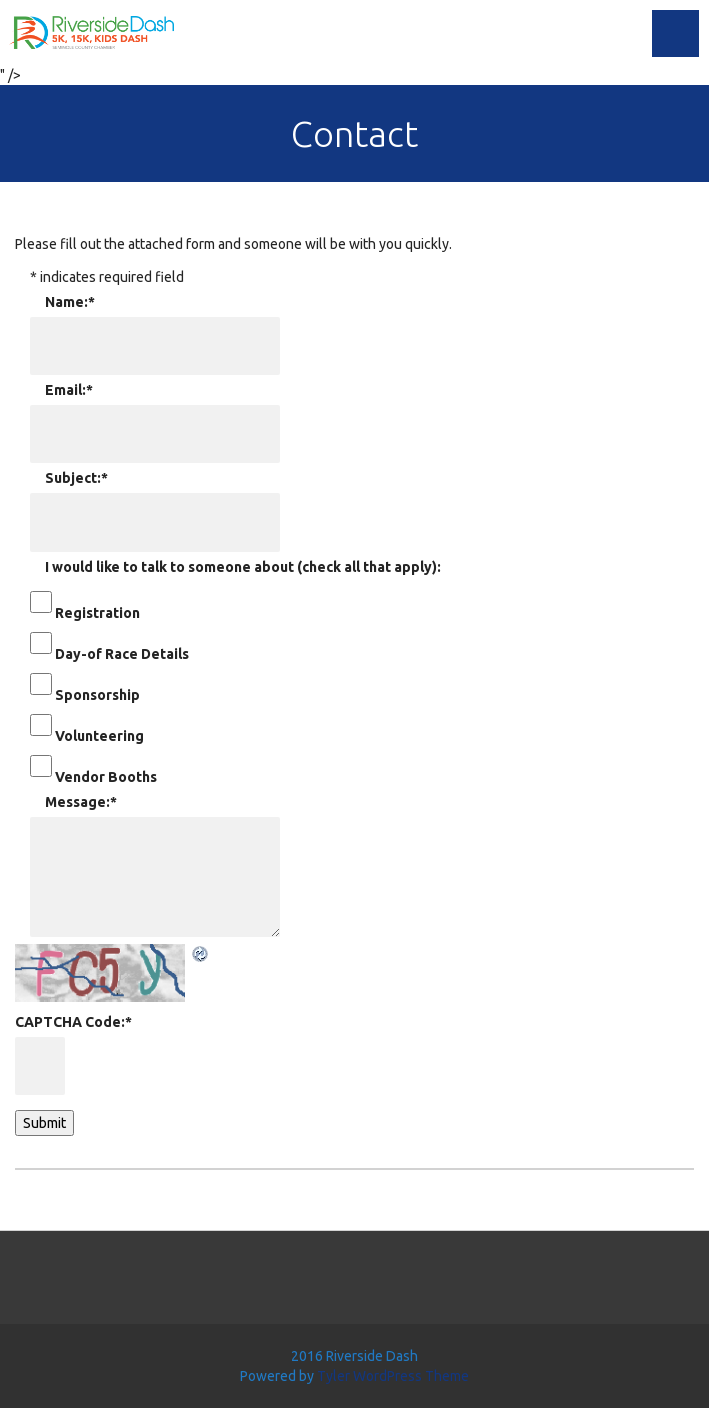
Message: (81, 802)
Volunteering (99, 736)
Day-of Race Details (122, 654)
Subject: (76, 478)
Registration (97, 613)
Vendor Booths (106, 777)
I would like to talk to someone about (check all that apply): (243, 567)
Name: (70, 302)
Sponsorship (97, 695)
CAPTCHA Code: (73, 1022)
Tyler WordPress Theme (393, 1376)
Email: (69, 390)
